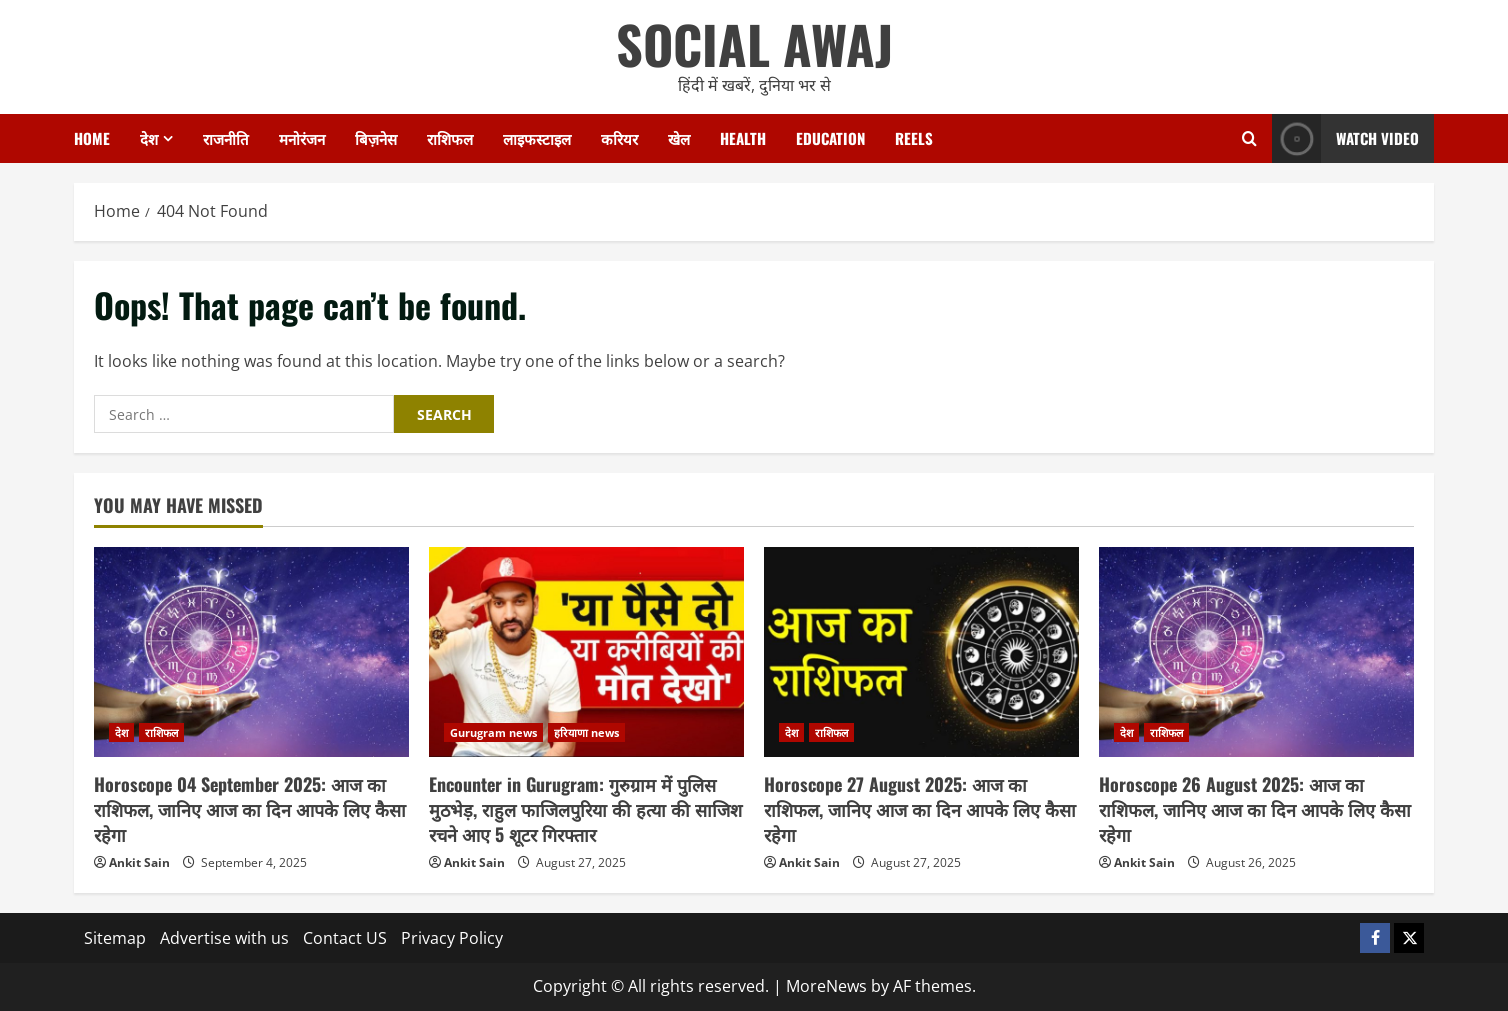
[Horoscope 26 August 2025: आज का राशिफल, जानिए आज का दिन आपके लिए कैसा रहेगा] (1256, 652)
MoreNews (826, 986)
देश (149, 138)
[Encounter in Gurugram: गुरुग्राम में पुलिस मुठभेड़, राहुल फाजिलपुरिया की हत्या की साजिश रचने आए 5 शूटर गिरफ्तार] (586, 652)
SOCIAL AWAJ (754, 43)
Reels (914, 138)
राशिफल (450, 138)
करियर (619, 138)
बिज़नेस (376, 138)
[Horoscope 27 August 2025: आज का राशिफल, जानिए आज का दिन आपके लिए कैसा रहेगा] (921, 652)
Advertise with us (224, 938)
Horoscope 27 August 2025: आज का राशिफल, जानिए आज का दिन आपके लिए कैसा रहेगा (920, 809)
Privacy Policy (452, 938)
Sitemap (115, 938)
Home (92, 138)
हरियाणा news (586, 732)
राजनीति (226, 138)
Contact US (345, 938)
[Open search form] (1249, 138)
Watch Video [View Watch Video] (1345, 138)
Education (830, 138)
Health (743, 138)
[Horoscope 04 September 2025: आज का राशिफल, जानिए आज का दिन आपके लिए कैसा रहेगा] (251, 652)
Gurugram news (493, 732)
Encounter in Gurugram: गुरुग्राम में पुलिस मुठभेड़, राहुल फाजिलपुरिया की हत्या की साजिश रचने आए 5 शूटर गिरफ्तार (585, 809)
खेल (679, 138)
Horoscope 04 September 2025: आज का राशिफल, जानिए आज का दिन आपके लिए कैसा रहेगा (250, 809)
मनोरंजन (302, 138)
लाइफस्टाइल (537, 138)
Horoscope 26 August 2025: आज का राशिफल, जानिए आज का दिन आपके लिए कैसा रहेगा (1255, 809)
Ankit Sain (139, 862)
